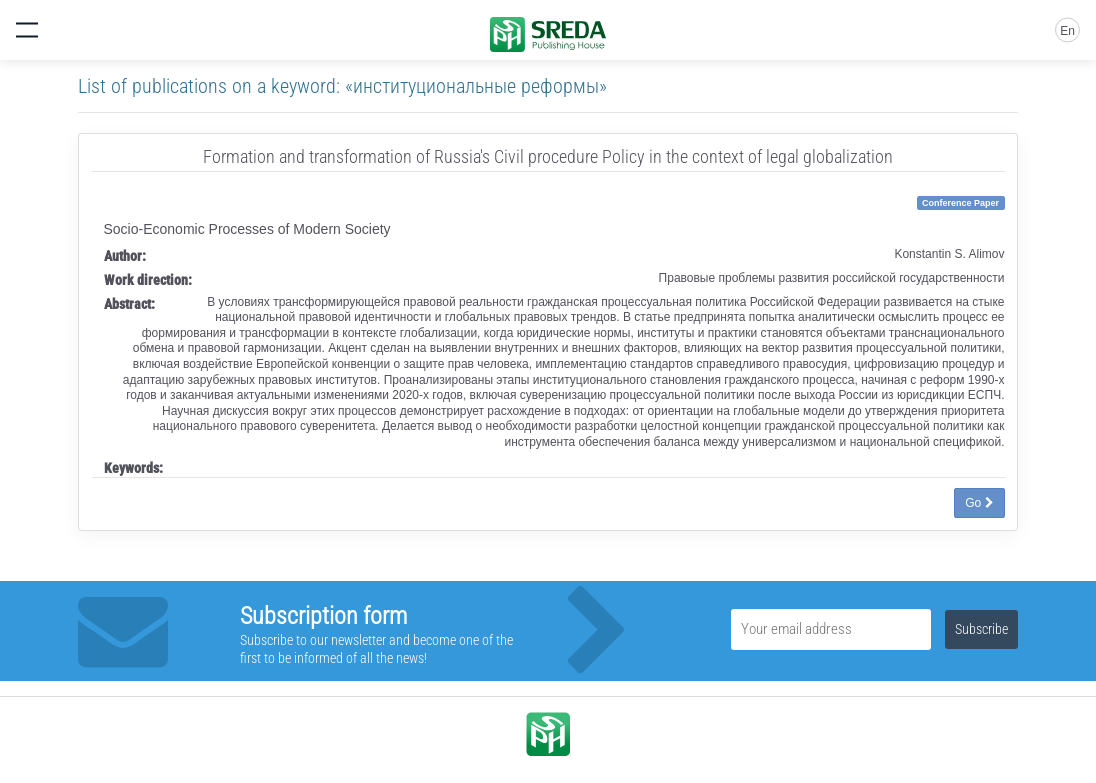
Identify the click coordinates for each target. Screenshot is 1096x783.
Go (979, 503)
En (1067, 31)
